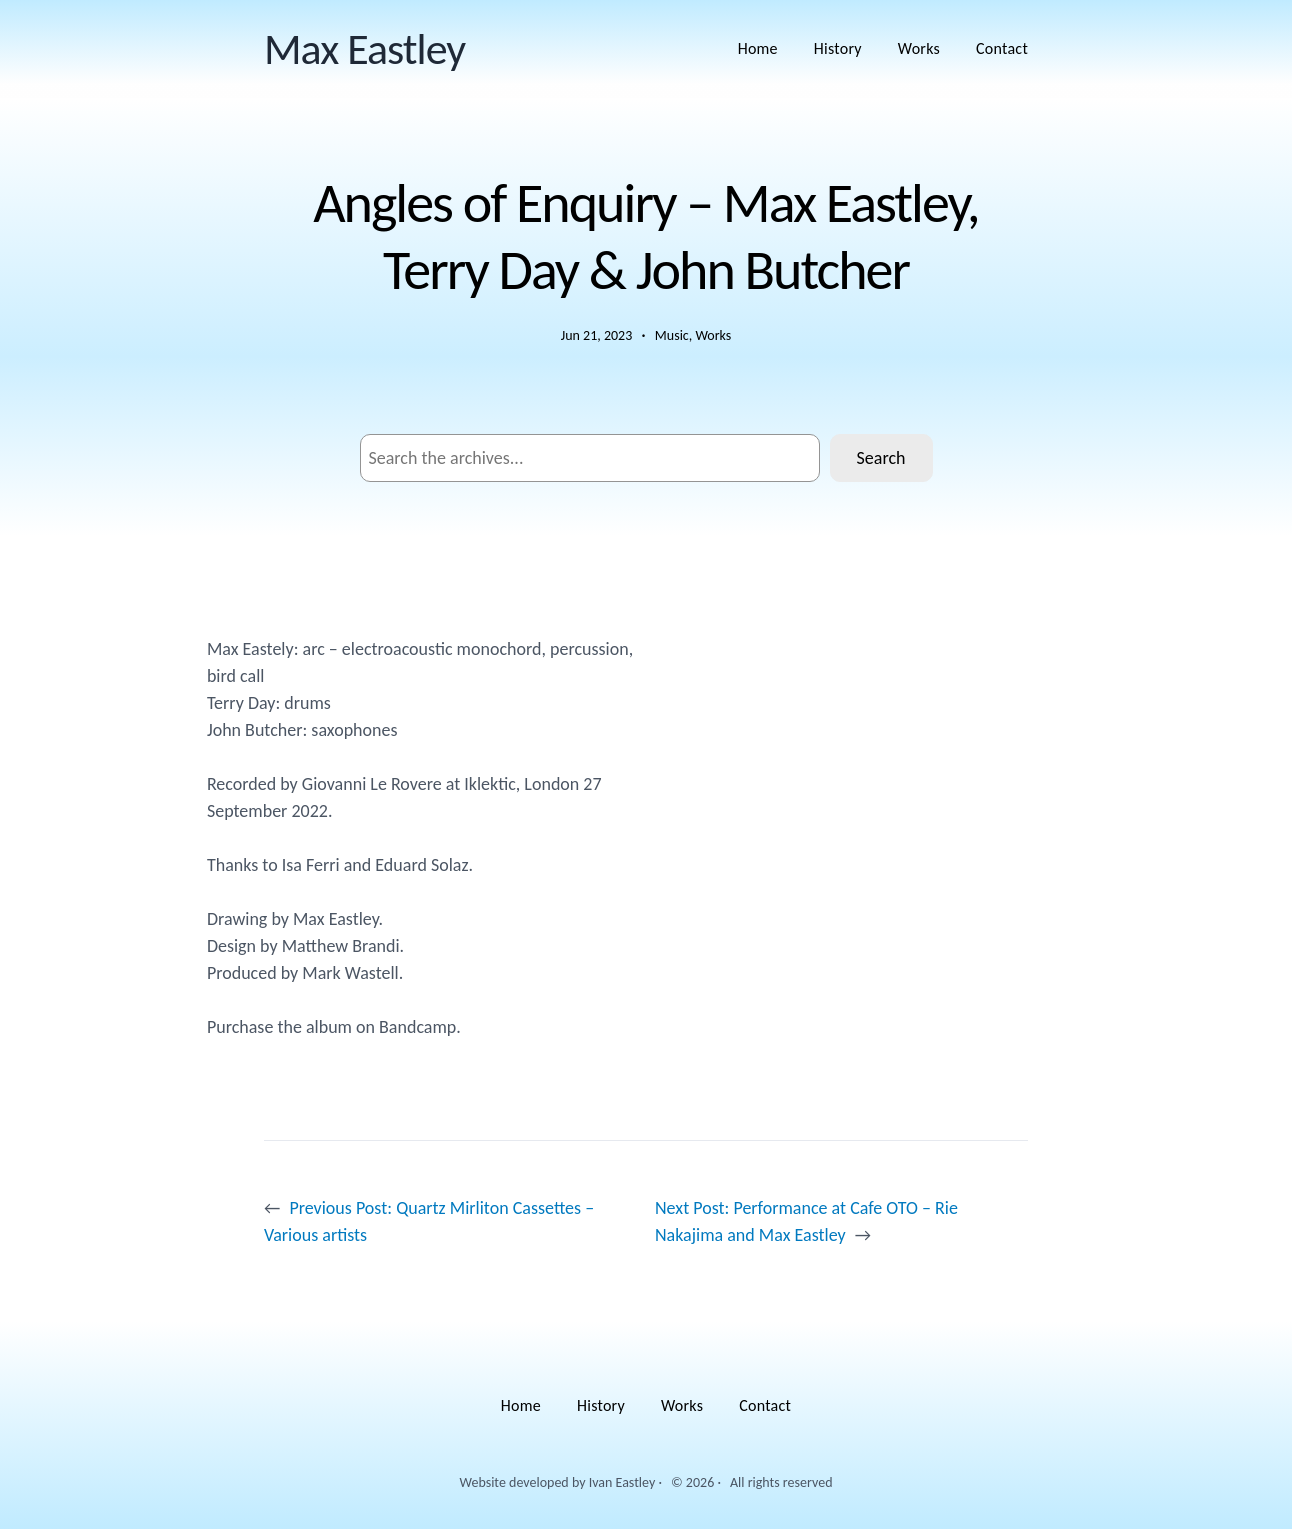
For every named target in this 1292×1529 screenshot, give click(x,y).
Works (713, 335)
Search (881, 458)
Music (672, 335)
